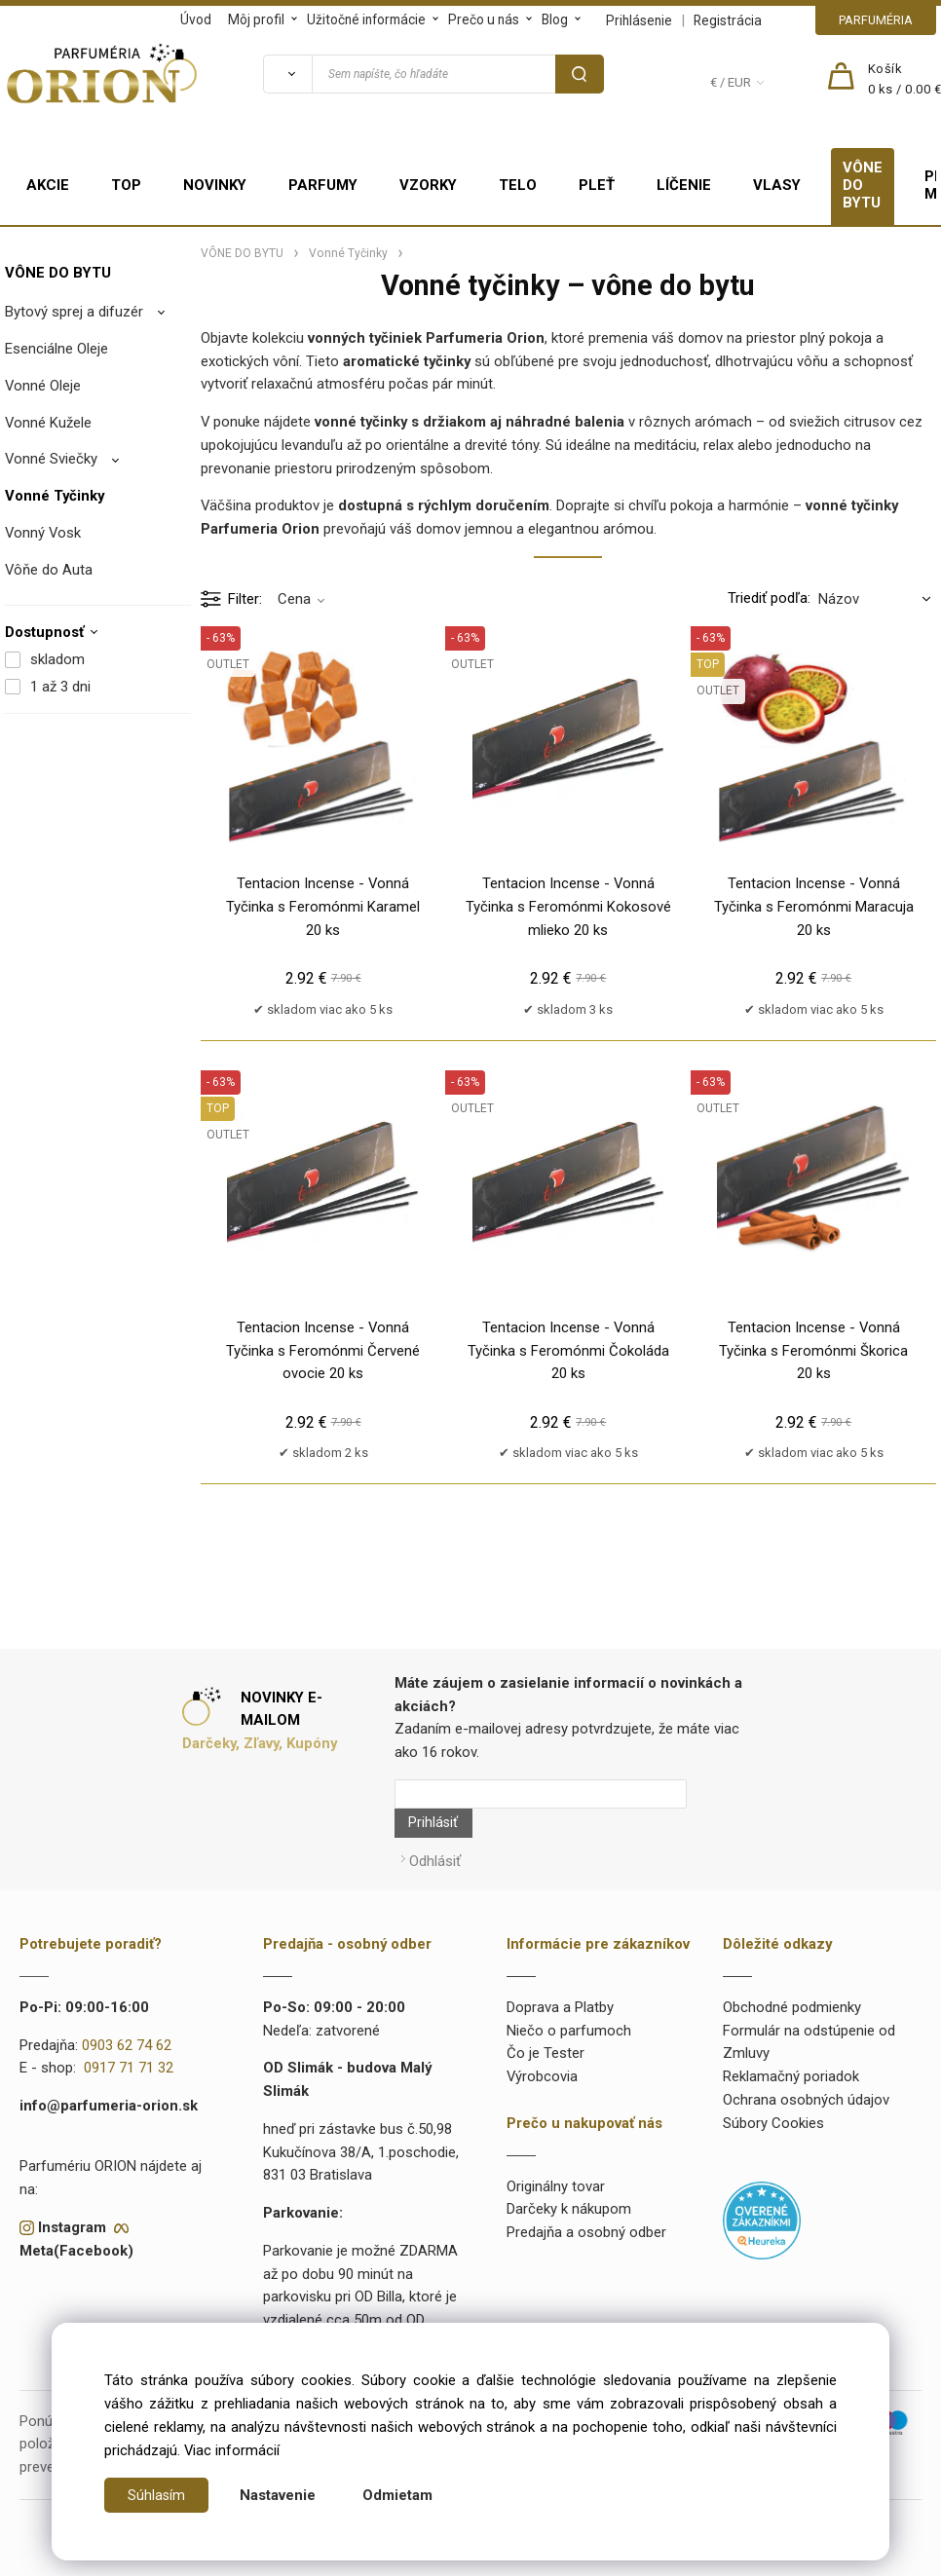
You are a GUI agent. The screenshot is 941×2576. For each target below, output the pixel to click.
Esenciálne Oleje (56, 348)
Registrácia (728, 20)
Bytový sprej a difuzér (74, 311)
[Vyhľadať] (287, 74)
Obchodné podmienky (792, 1968)
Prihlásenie (639, 20)
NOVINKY (214, 185)
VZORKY (428, 185)
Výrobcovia (542, 2037)
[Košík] (905, 79)
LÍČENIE (684, 185)
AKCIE (47, 185)
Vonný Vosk (43, 532)
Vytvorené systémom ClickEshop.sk (470, 2564)
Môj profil (256, 19)
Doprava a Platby (560, 1968)
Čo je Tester (545, 2015)
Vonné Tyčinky (54, 495)
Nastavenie (279, 2495)
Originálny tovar (556, 2147)
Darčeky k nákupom (569, 2171)
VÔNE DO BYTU (863, 185)
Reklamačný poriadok (791, 2037)
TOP (126, 185)
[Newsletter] (541, 1794)
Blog (555, 19)
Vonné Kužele (48, 422)
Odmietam (398, 2495)
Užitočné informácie (366, 19)
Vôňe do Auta (49, 570)
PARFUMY (323, 185)
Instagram (72, 2188)
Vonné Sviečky (51, 458)
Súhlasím (157, 2495)
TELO (518, 185)
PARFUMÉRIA (876, 20)
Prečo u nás (483, 19)
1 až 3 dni (60, 686)
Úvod (195, 19)
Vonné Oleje (43, 385)
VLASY (777, 185)
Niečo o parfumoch (569, 1991)
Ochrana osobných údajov (806, 2061)
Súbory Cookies (773, 2084)
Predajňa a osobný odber (586, 2193)
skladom (57, 659)
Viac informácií (232, 2450)
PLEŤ (597, 185)
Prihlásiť (717, 1794)
